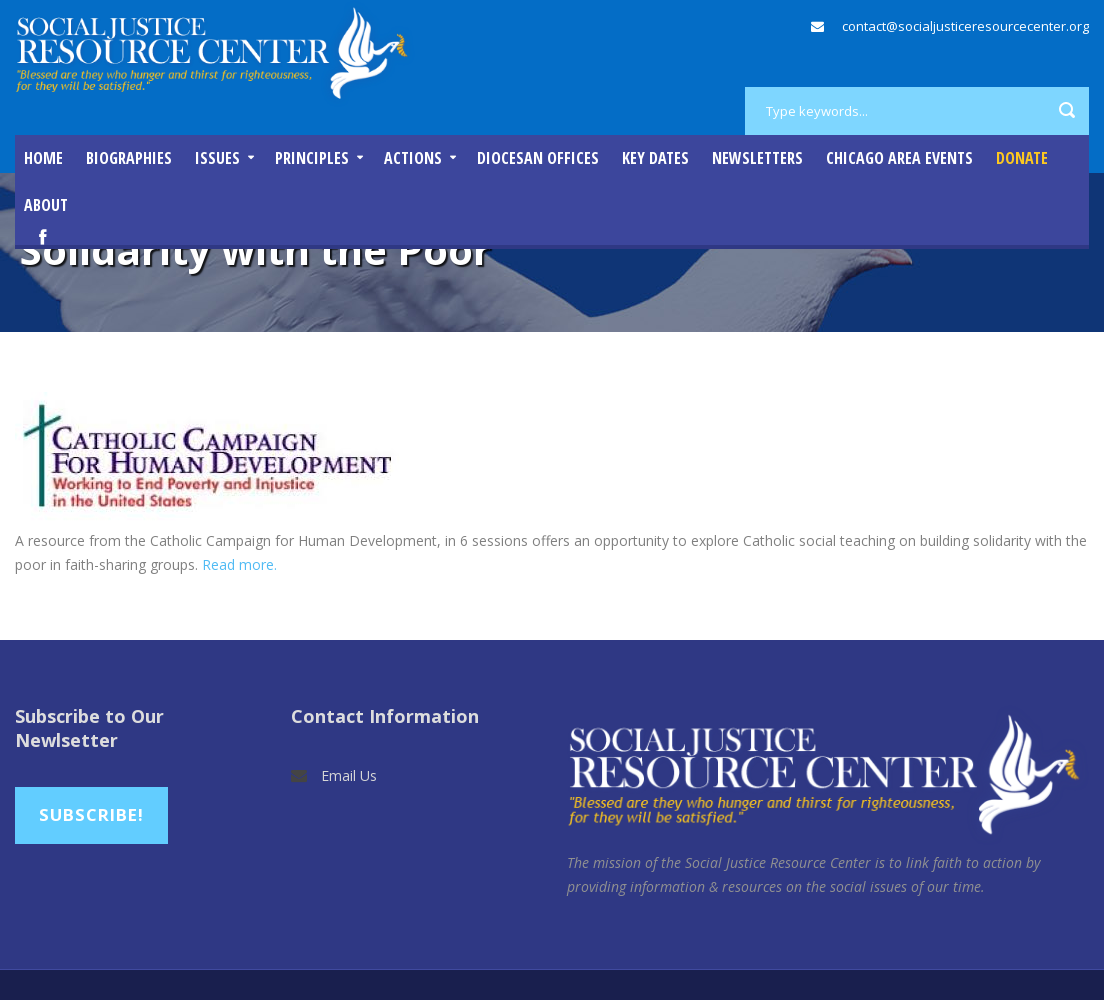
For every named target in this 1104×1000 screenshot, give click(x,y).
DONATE (1022, 158)
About (46, 205)
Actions (413, 158)
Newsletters (757, 158)
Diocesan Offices (538, 158)
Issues (217, 158)
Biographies (129, 158)
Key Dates (655, 158)
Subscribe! (91, 814)
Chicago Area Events (899, 158)
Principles (312, 158)
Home (43, 158)
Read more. (239, 564)
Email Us (349, 775)
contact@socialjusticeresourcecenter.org (965, 26)
